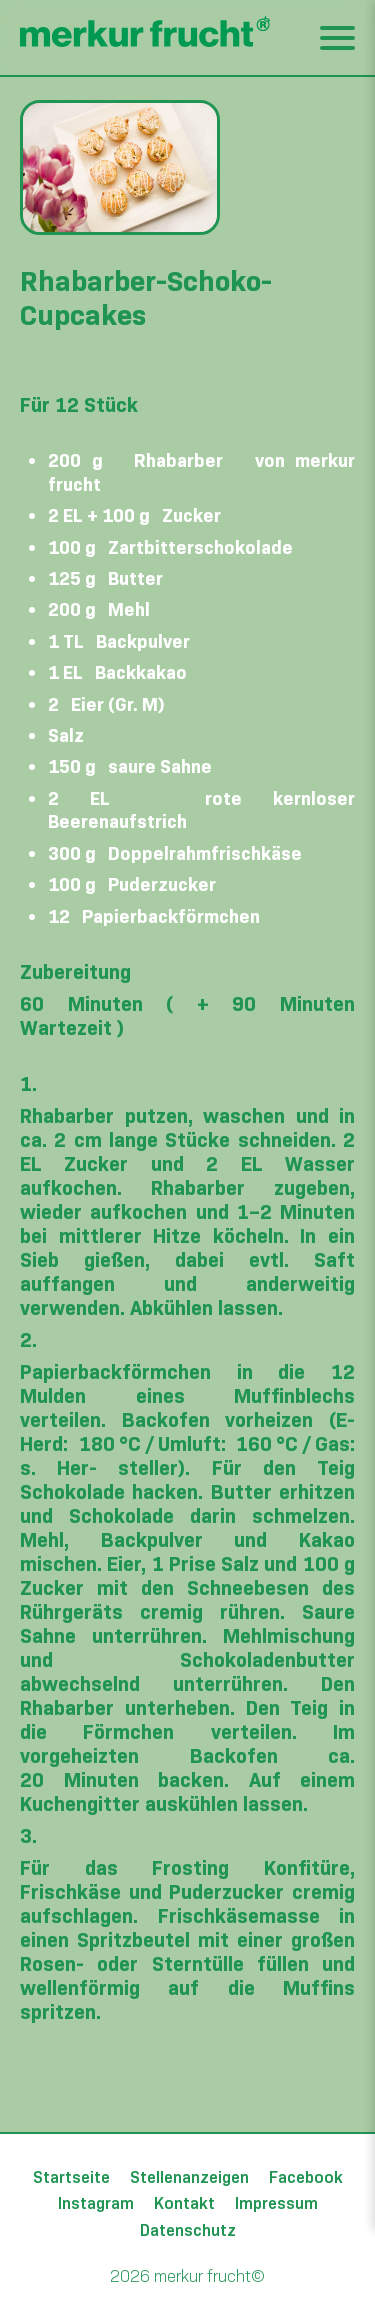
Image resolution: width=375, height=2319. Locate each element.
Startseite (71, 2177)
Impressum (276, 2203)
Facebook (306, 2177)
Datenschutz (188, 2230)
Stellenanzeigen (189, 2177)
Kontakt (184, 2203)
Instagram (96, 2203)
